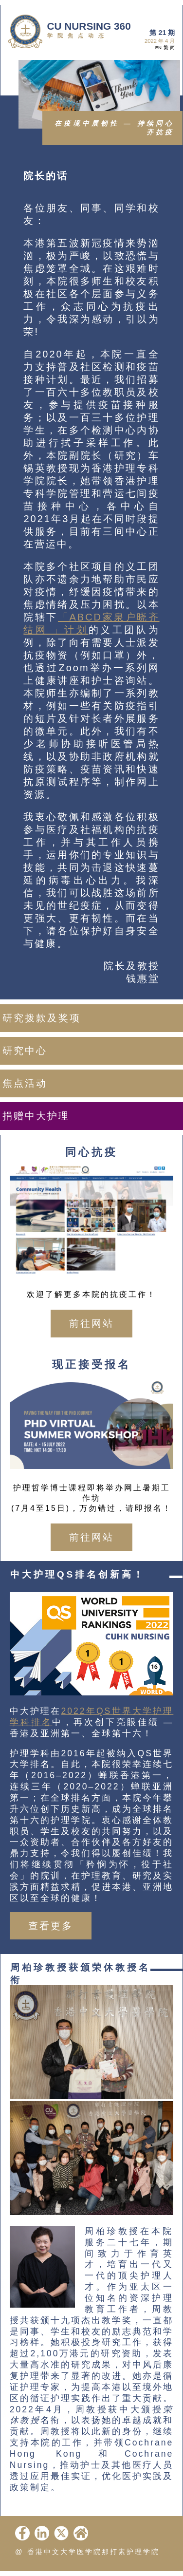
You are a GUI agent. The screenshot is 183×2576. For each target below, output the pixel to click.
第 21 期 (162, 33)
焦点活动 (24, 1083)
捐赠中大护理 (36, 1115)
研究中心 (24, 1050)
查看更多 (50, 1925)
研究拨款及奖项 (41, 1018)
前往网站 (91, 1323)
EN (158, 47)
